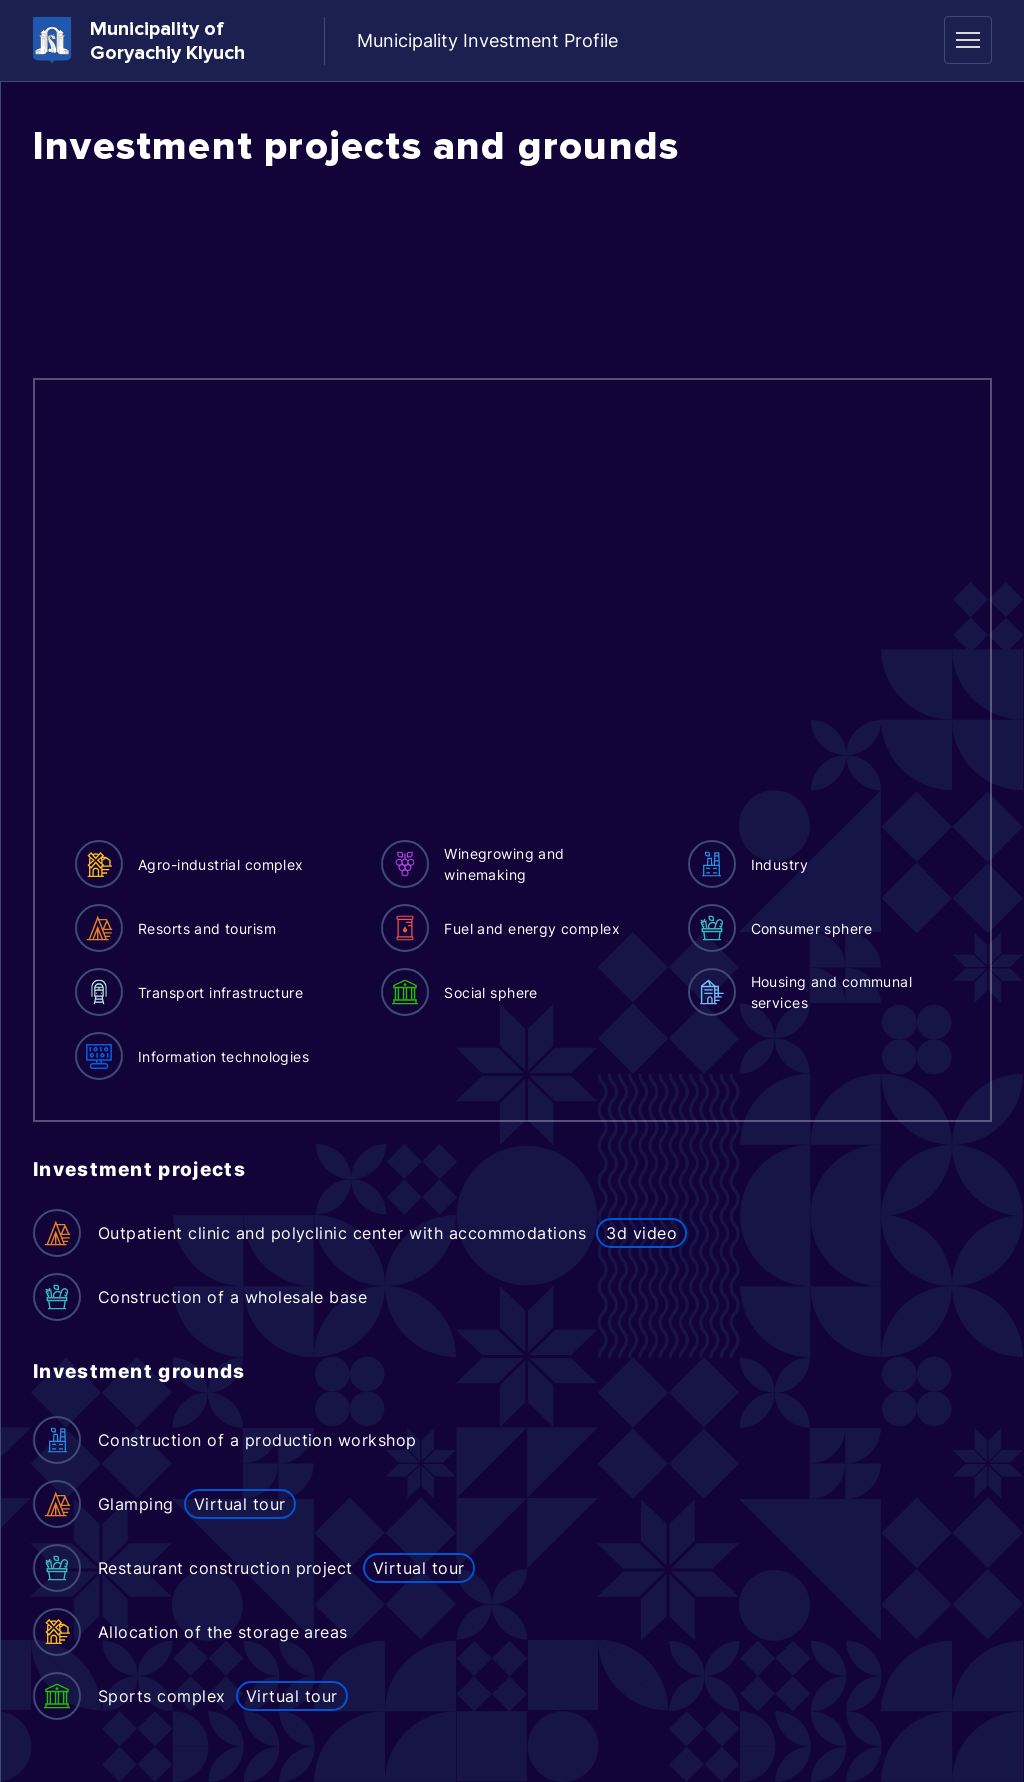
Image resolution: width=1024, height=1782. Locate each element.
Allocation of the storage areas (223, 1632)
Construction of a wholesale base (232, 1297)
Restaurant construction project (225, 1568)
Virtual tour (240, 1504)
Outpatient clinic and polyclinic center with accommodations (342, 1233)
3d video (641, 1233)
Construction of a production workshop (257, 1440)
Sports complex (162, 1696)
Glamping (136, 1504)
